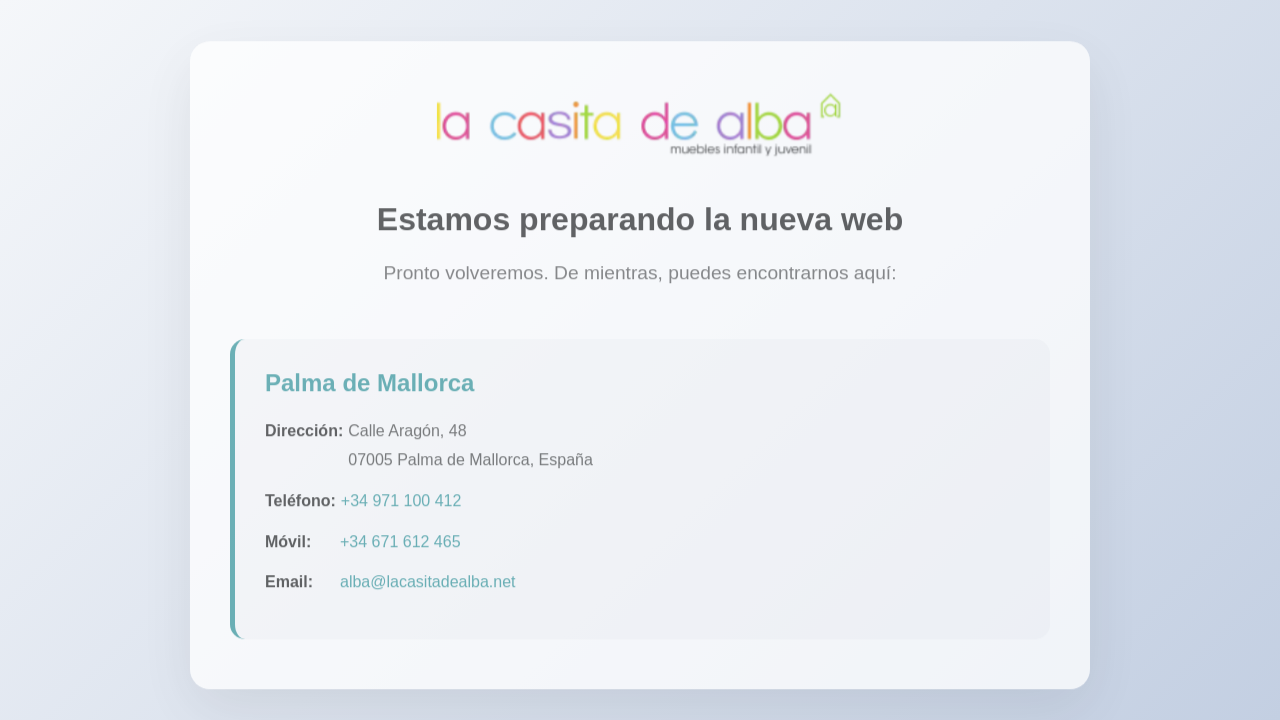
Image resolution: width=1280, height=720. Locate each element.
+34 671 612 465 (400, 544)
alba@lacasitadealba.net (427, 585)
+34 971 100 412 (401, 503)
